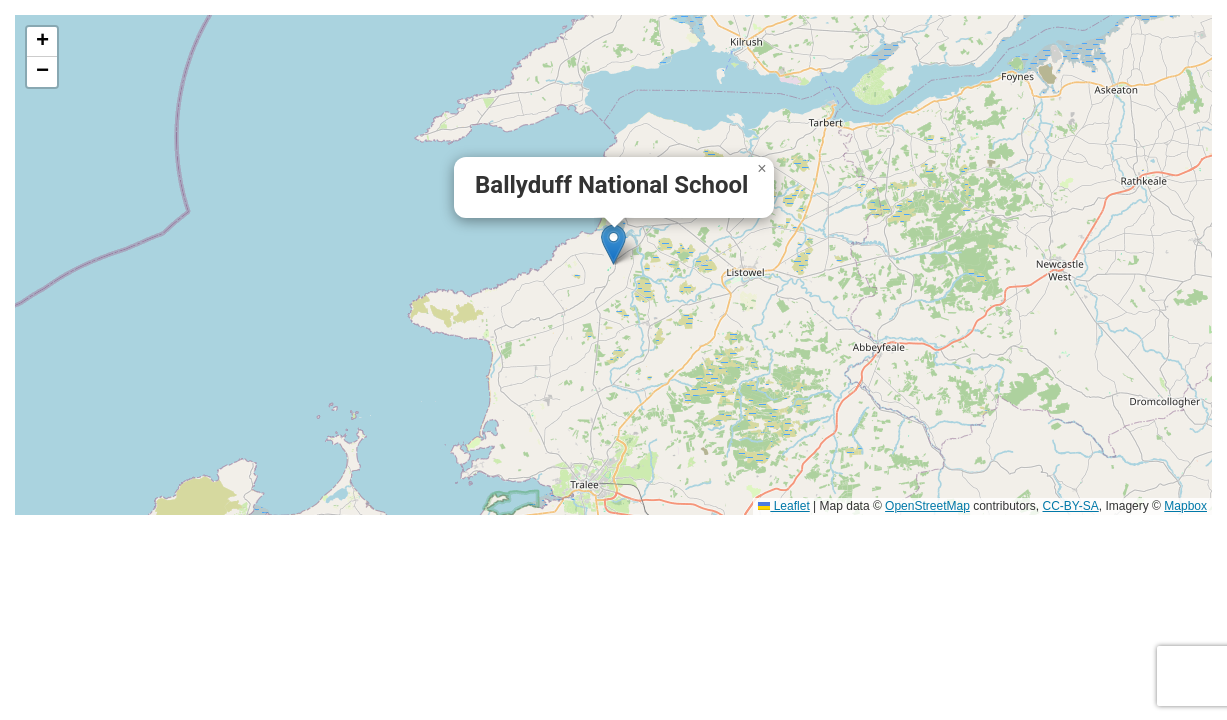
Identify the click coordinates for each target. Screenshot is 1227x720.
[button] (613, 244)
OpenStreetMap (927, 506)
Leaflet (783, 506)
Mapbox (1185, 506)
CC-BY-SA (1071, 506)
